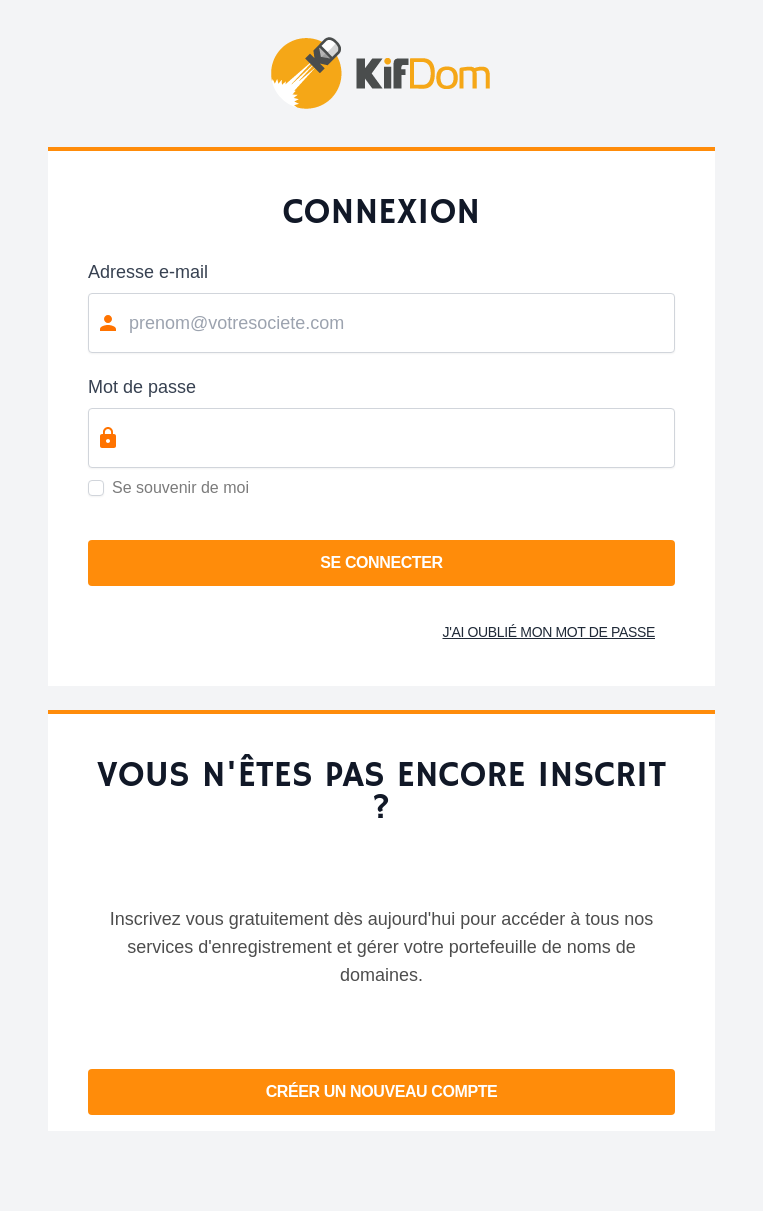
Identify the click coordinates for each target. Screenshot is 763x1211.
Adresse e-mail (148, 272)
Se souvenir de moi (180, 487)
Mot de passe (142, 387)
